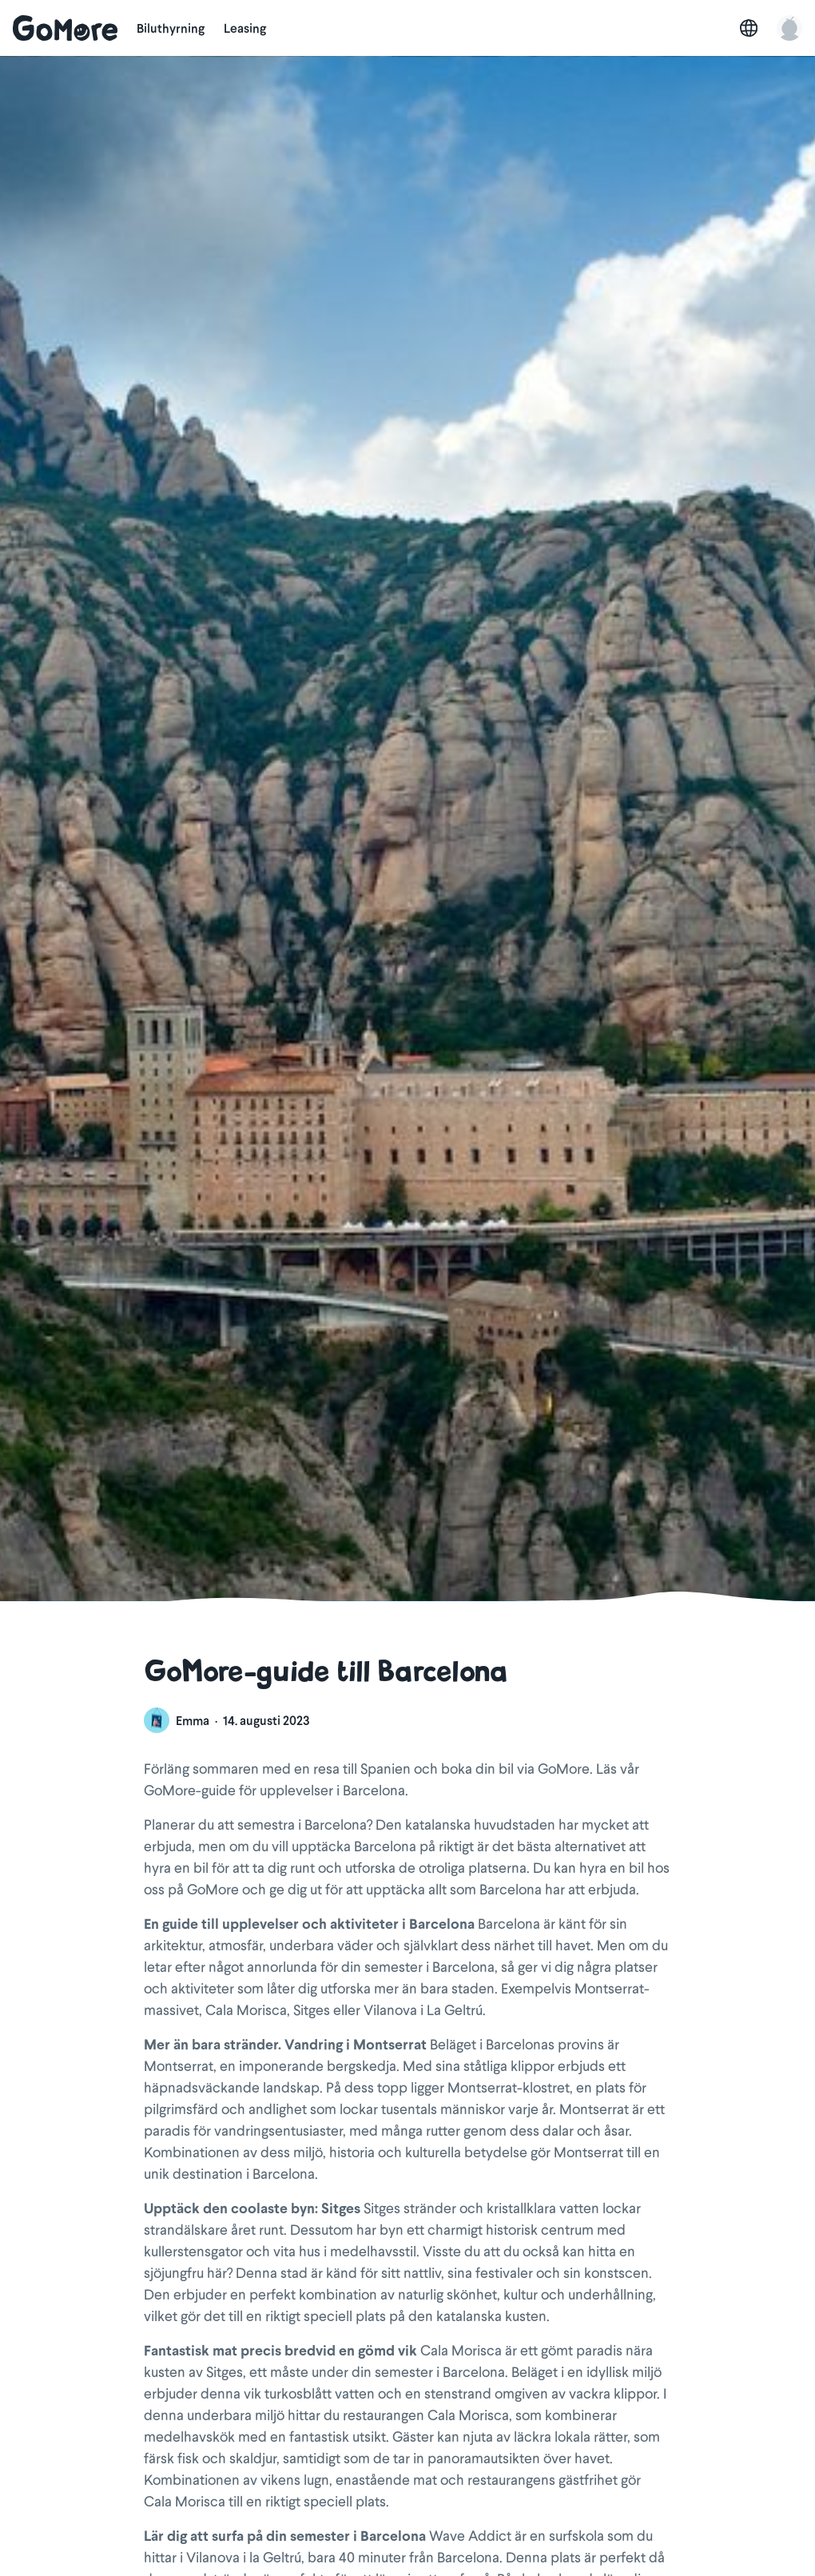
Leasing (245, 28)
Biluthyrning (171, 28)
